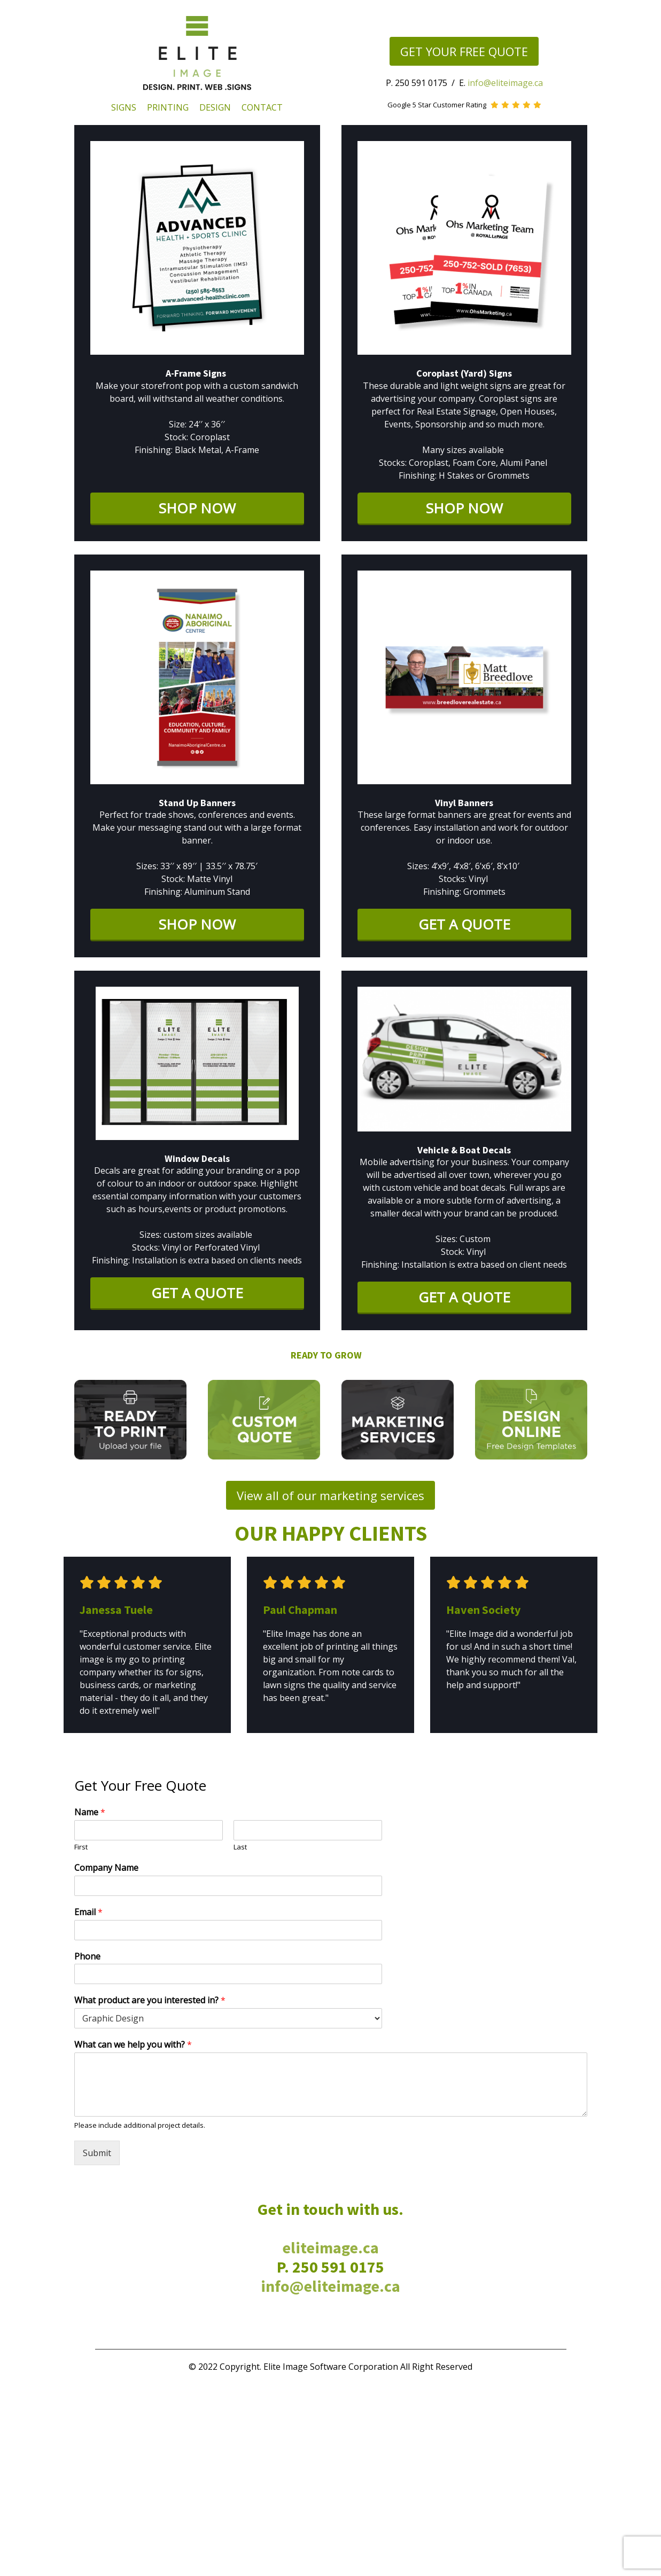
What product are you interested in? (149, 2000)
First (81, 1847)
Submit (97, 2153)
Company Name (106, 1868)
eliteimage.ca (330, 2247)
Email (88, 1912)
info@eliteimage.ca (505, 83)
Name (89, 1812)
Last (240, 1847)
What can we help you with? (133, 2044)
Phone (87, 1956)
